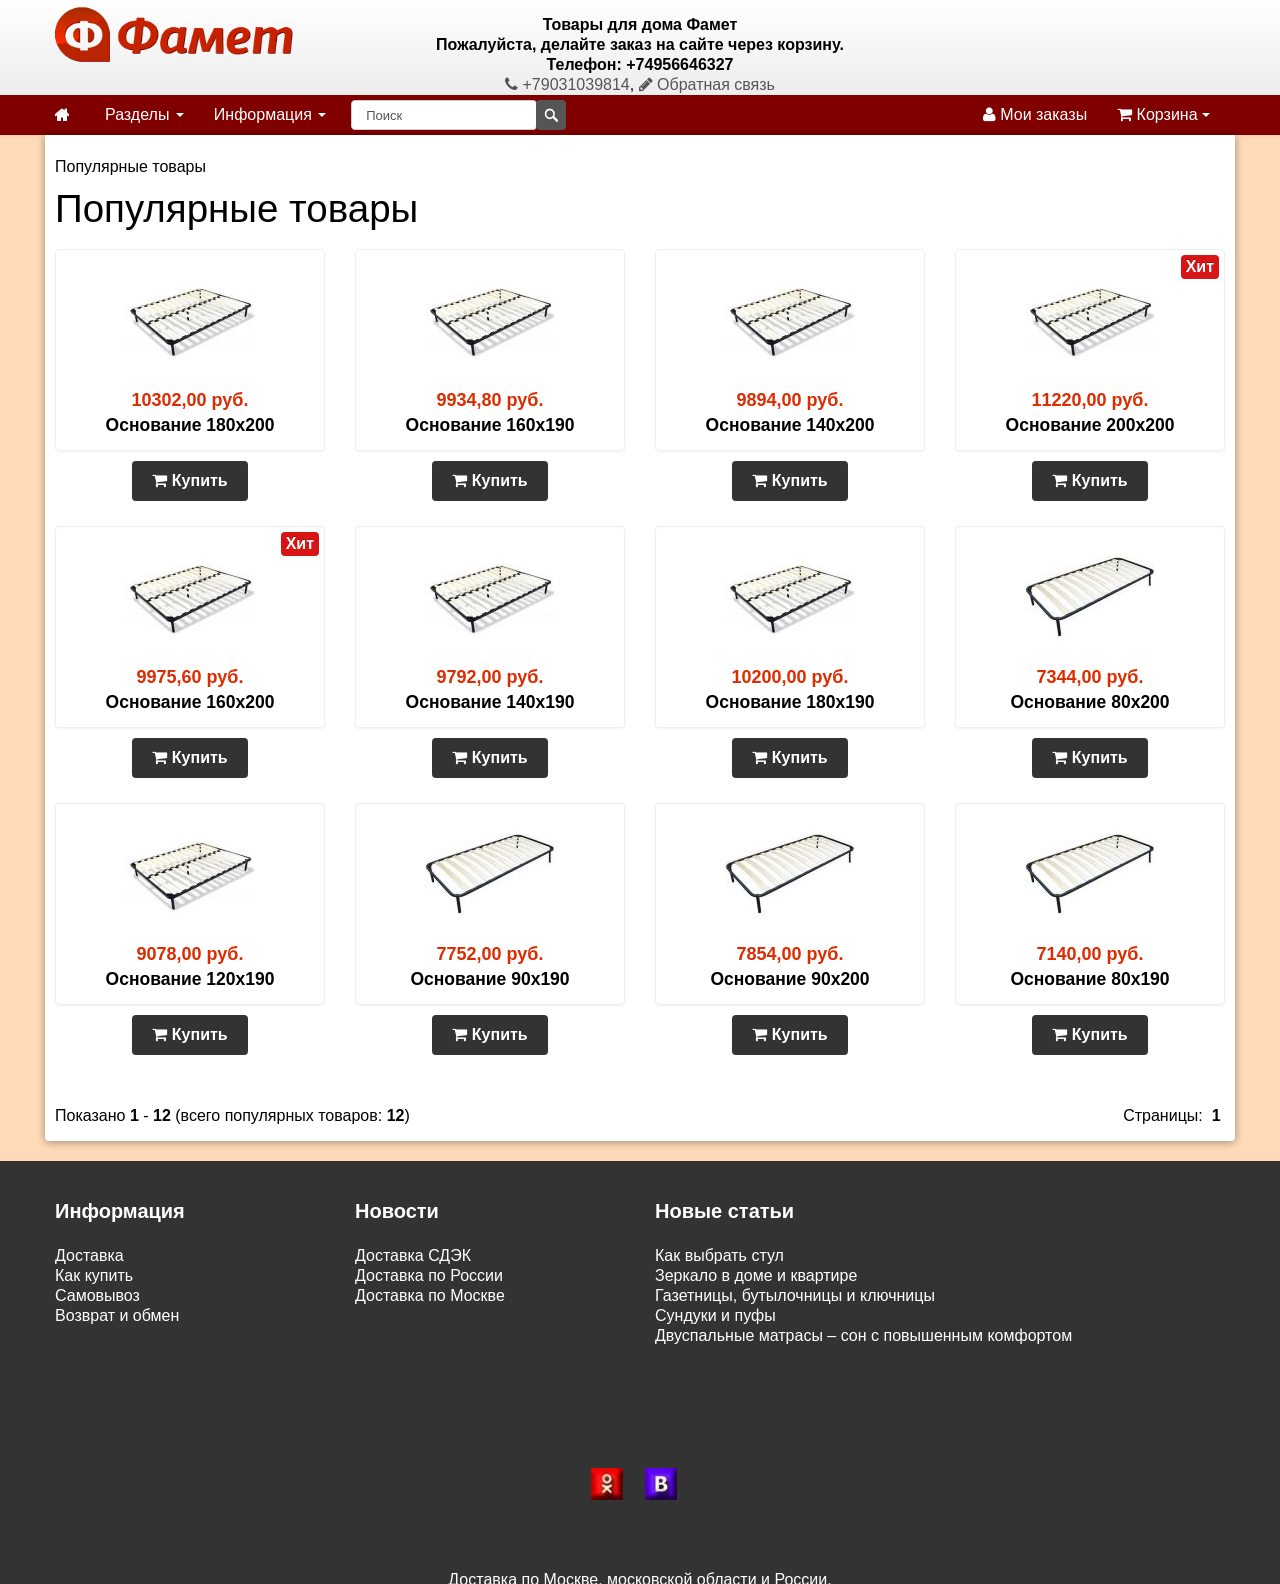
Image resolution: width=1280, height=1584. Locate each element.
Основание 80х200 (1089, 702)
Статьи (81, 1335)
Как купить (94, 1275)
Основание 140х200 (790, 425)
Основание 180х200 (190, 425)
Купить (189, 480)
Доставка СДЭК (413, 1255)
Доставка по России (429, 1275)
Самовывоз (97, 1295)
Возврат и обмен (117, 1315)
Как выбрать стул (719, 1255)
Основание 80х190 (1089, 979)
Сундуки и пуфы (715, 1315)
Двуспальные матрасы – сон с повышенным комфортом (863, 1335)
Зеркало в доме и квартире (756, 1275)
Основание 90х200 (789, 979)
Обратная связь (707, 84)
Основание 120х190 (190, 979)
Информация (270, 114)
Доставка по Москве (430, 1295)
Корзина (1163, 114)
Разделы (144, 114)
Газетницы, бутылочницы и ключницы (795, 1295)
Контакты (89, 1355)
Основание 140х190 (490, 702)
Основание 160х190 (490, 425)
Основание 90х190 (489, 979)
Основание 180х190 (790, 702)
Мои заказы (1035, 114)
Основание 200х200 (1090, 425)
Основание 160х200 (190, 702)
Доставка (89, 1255)
